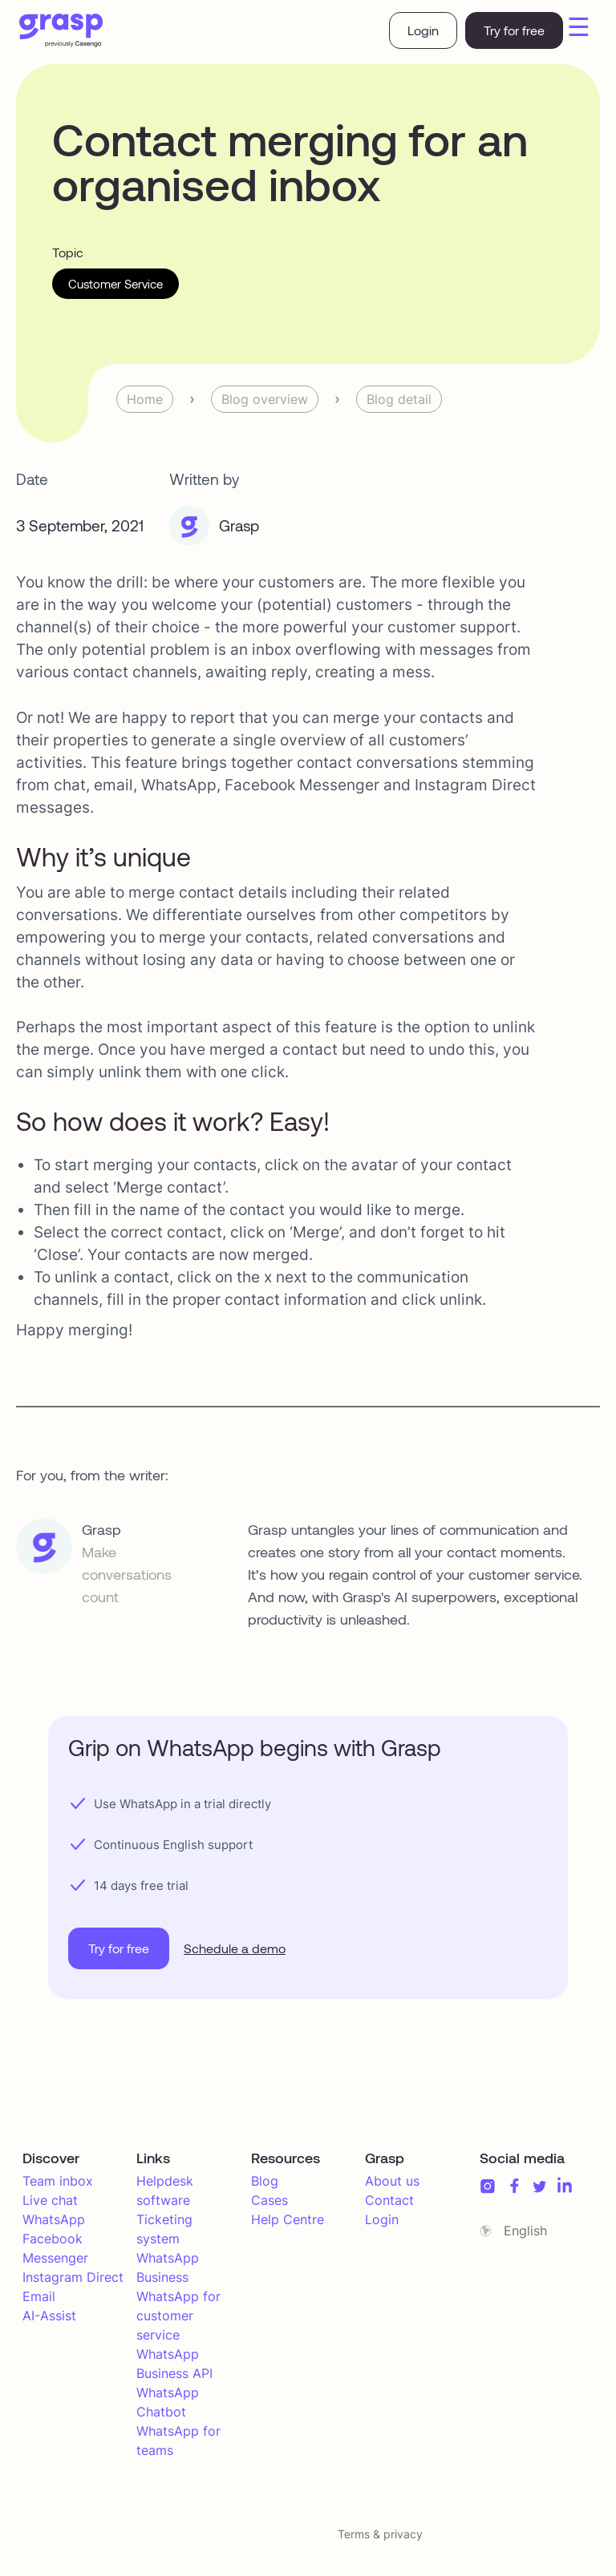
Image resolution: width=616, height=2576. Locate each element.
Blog (264, 2181)
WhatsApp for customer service (178, 2315)
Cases (269, 2200)
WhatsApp (53, 2219)
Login (423, 30)
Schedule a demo (235, 1948)
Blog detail (399, 399)
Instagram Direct (73, 2277)
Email (38, 2296)
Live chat (50, 2200)
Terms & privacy (380, 2534)
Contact (389, 2200)
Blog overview (264, 399)
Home (145, 399)
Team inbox (57, 2181)
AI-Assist (49, 2315)
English (525, 2231)
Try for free (514, 30)
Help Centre (287, 2219)
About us (392, 2181)
